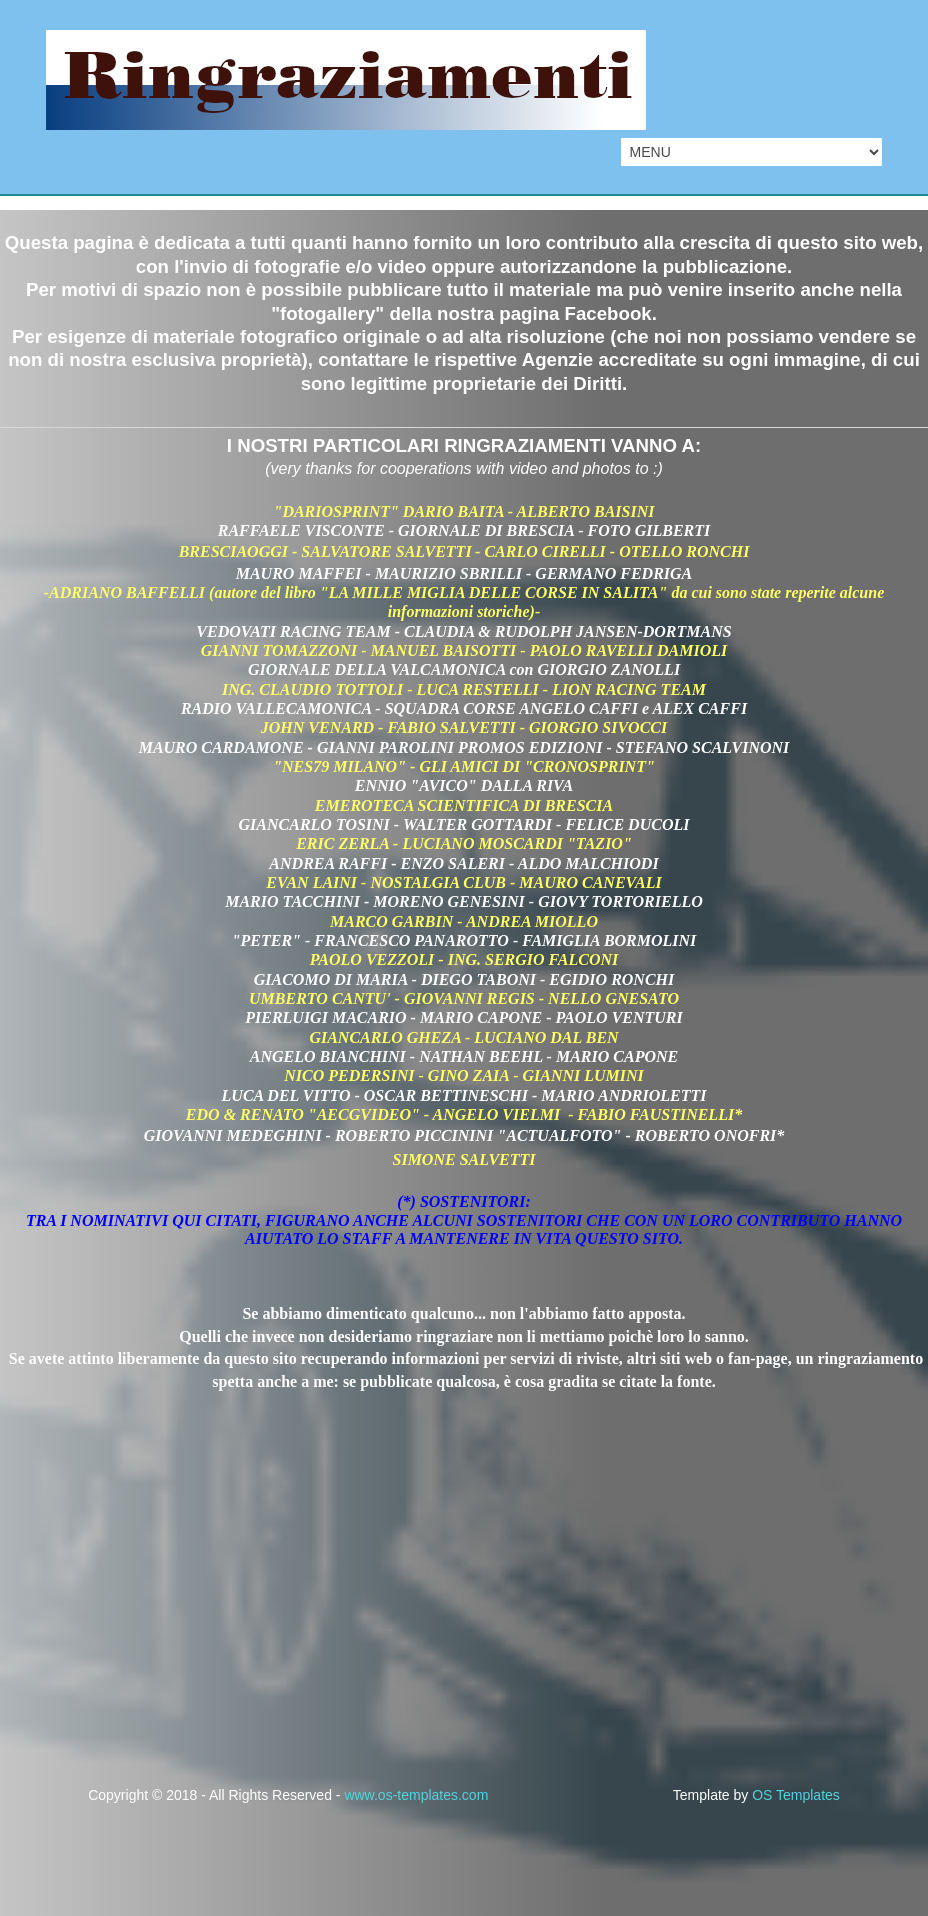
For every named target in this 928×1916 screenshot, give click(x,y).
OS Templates (796, 1795)
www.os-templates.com (416, 1795)
